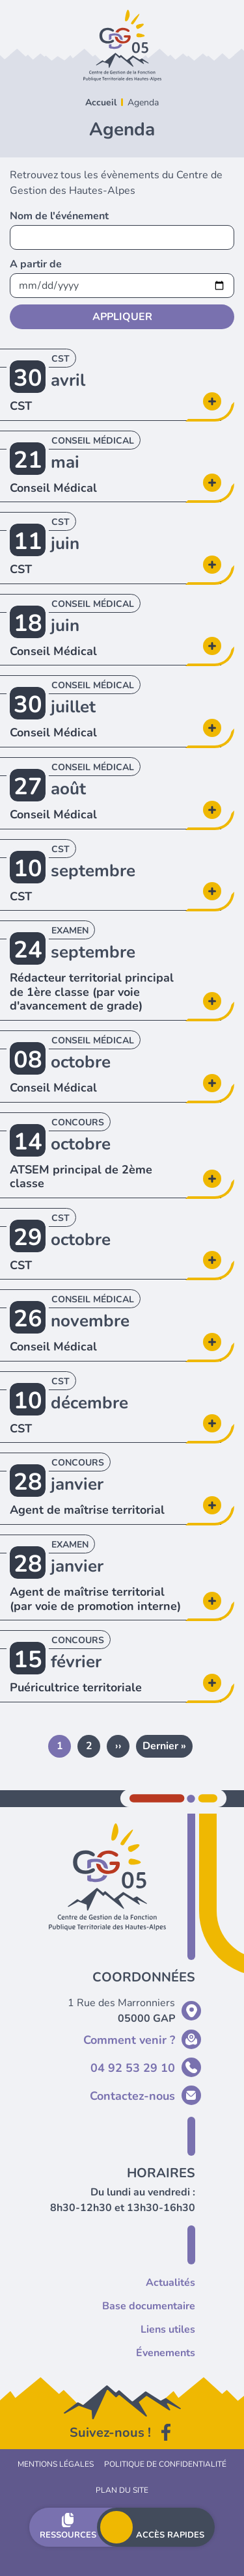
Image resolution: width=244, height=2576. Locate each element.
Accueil (100, 102)
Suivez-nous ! (110, 2432)
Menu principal (116, 2527)
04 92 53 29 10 (132, 2068)
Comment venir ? (129, 2040)
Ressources (68, 2535)
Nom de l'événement (59, 216)
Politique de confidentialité (165, 2464)
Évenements (165, 2353)
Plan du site (122, 2490)
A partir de (36, 264)
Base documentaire (148, 2306)
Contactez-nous (132, 2096)
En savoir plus (0, 512)
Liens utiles (168, 2329)
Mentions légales (56, 2464)
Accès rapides (170, 2535)
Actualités (170, 2282)
